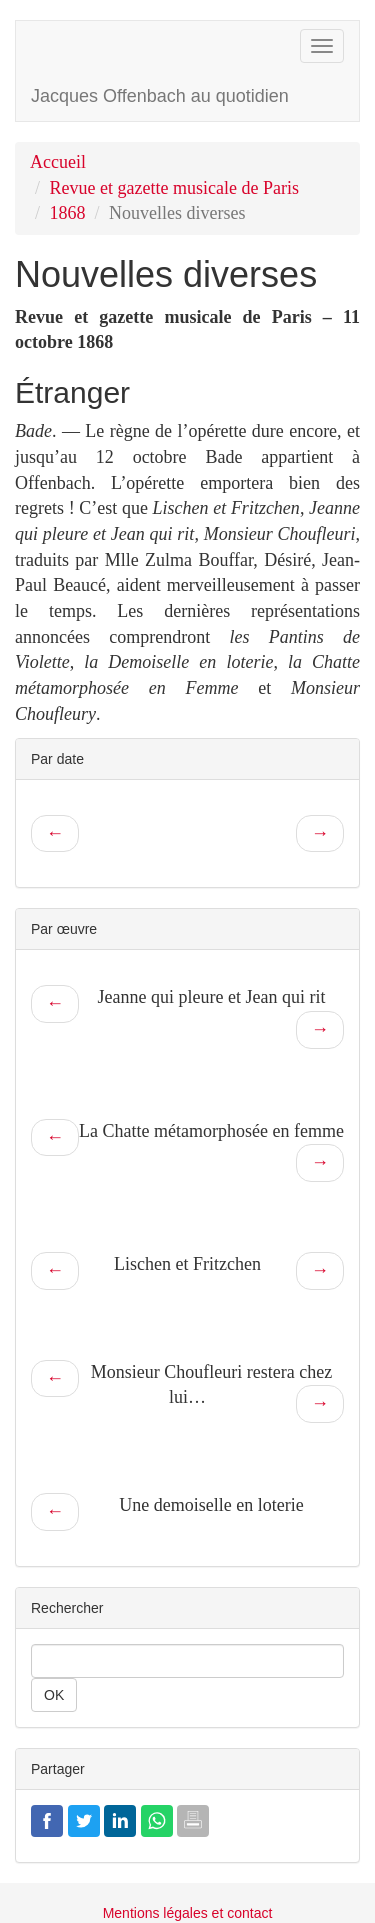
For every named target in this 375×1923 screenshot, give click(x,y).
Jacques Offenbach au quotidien (160, 96)
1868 (68, 213)
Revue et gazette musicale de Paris (174, 188)
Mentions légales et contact (188, 1913)
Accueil (58, 162)
